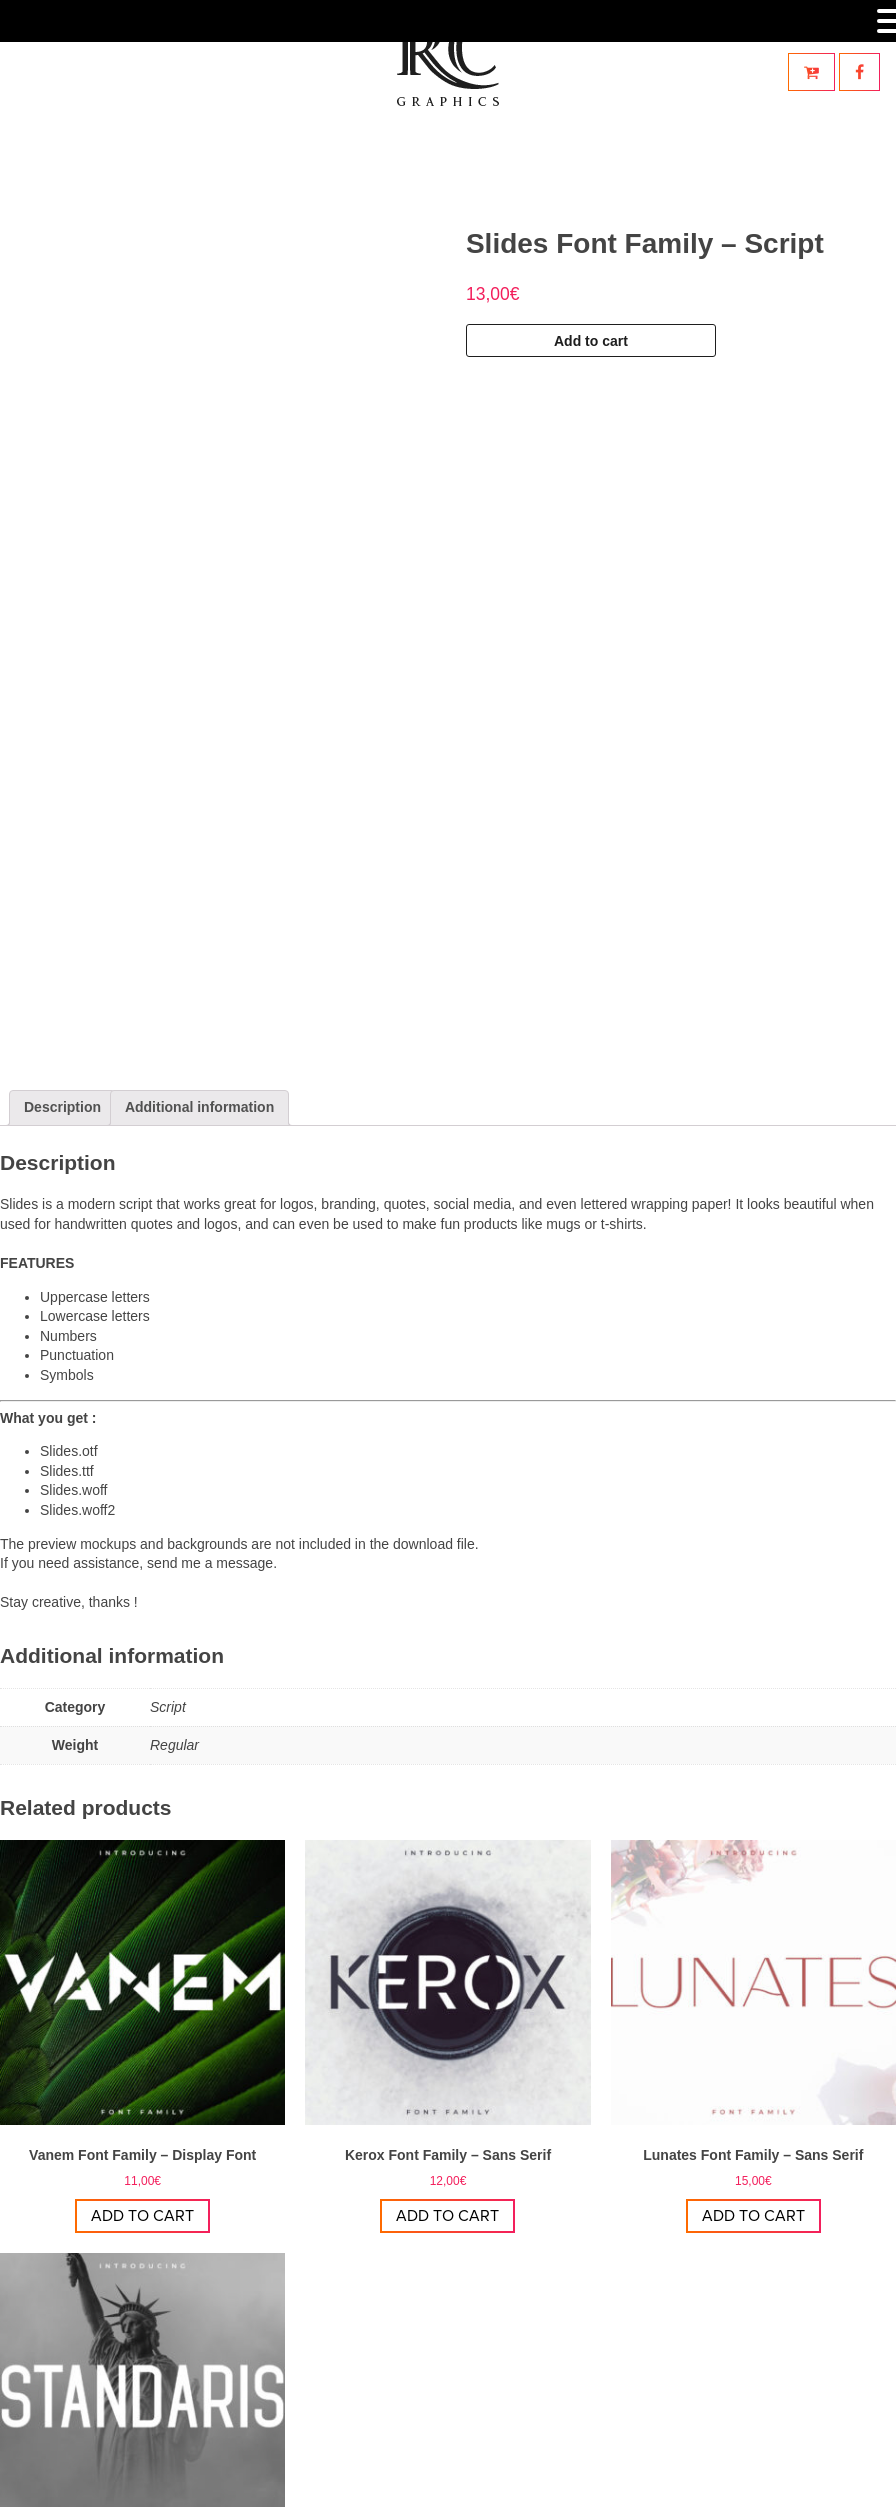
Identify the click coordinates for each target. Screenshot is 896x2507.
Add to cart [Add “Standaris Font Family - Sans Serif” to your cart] (142, 2369)
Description (62, 846)
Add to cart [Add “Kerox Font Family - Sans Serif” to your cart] (447, 1955)
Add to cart (591, 341)
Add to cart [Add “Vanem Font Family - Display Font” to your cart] (142, 1955)
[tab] (62, 847)
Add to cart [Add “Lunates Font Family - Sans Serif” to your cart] (753, 1955)
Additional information (199, 846)
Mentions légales (631, 2481)
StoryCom (537, 2481)
